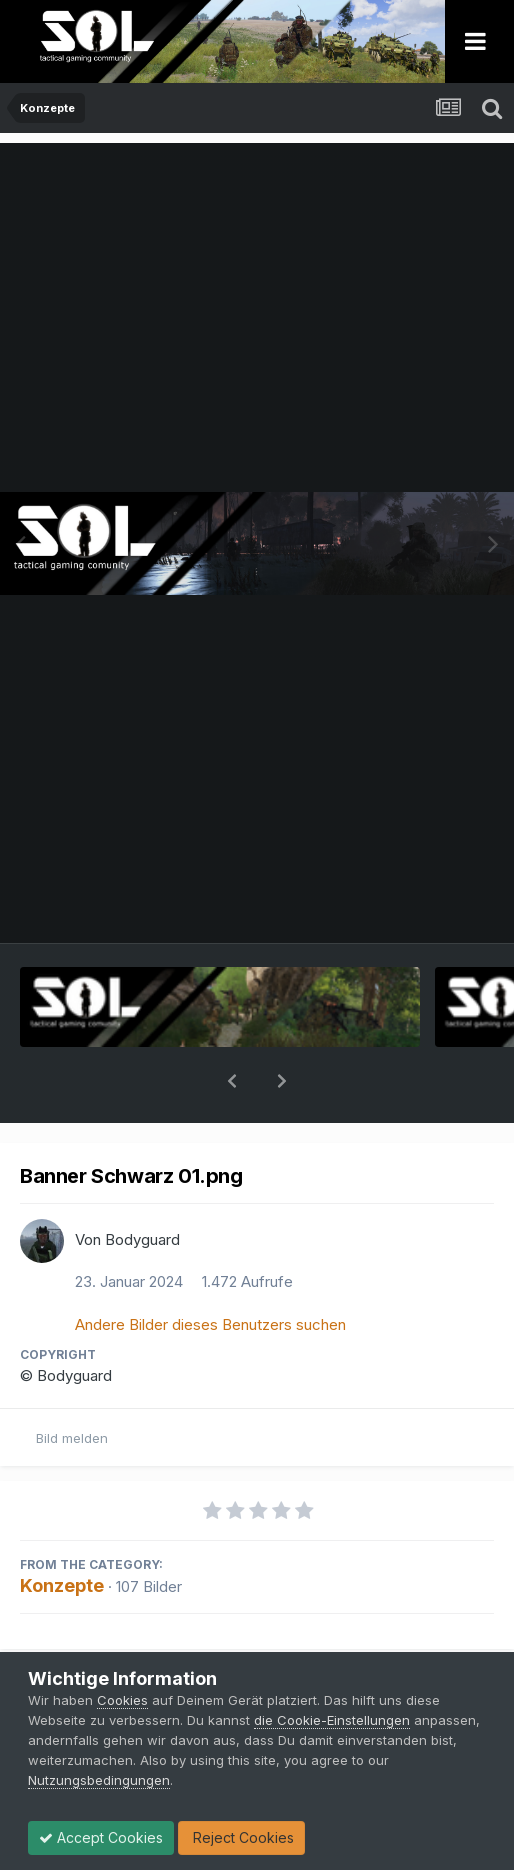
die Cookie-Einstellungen (332, 1720)
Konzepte (62, 1533)
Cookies (122, 1700)
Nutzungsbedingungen (99, 1780)
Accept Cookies (101, 1837)
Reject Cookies (241, 1837)
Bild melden (72, 1386)
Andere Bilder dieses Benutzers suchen (210, 1272)
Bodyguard (142, 1187)
